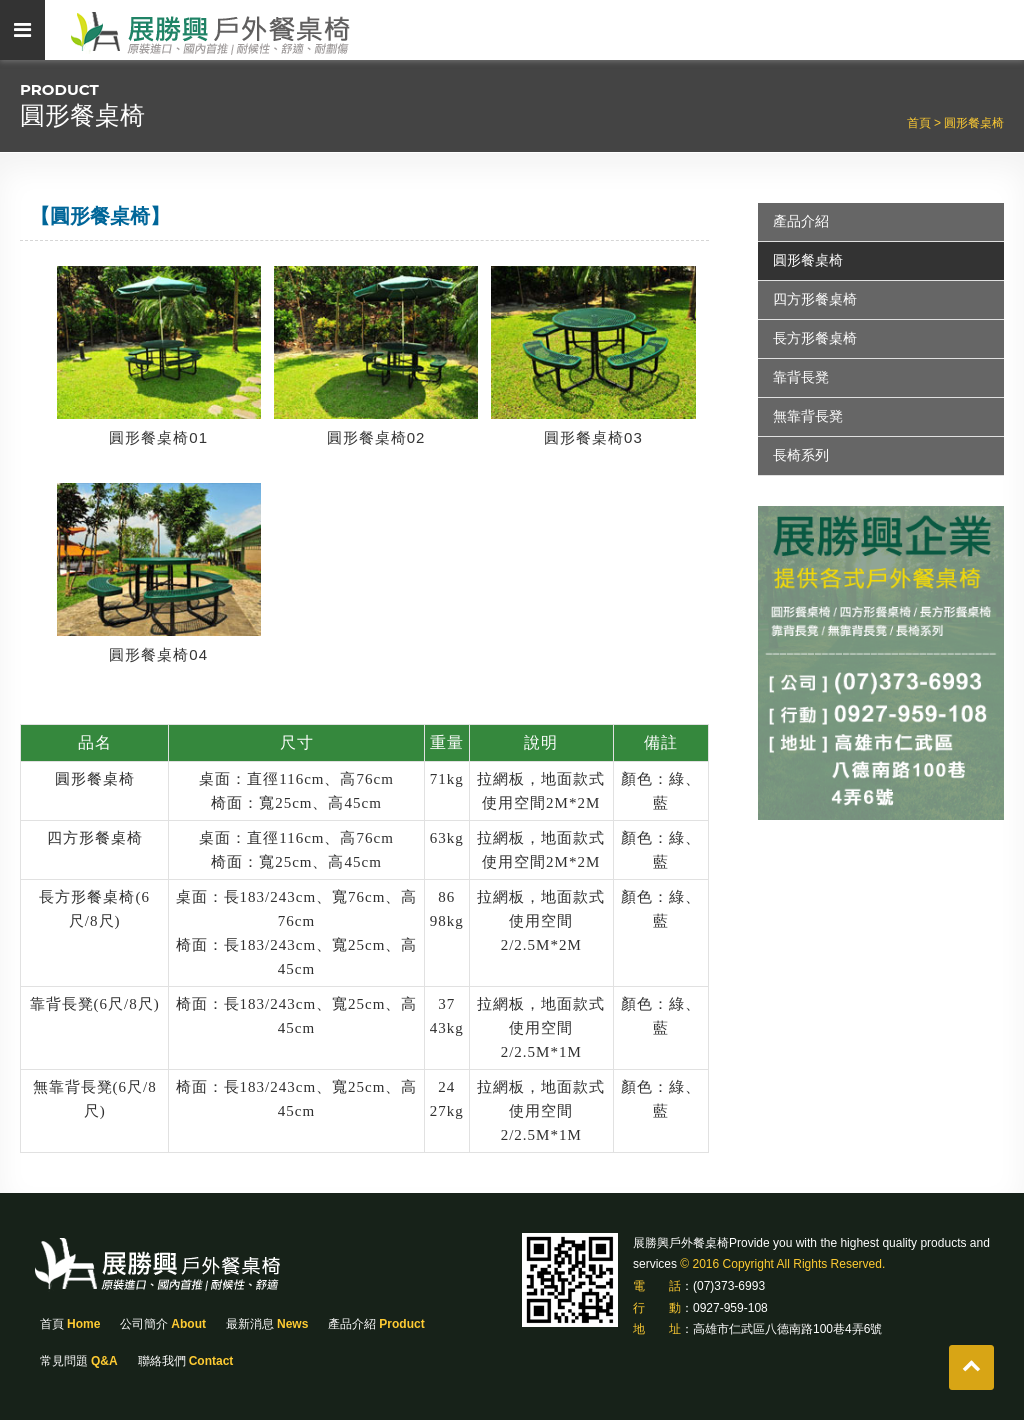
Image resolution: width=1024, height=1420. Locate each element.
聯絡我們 (186, 1361)
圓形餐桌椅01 (158, 437)
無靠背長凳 (808, 416)
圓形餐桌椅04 (158, 654)
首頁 (70, 1324)
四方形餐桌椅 (815, 299)
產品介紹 (801, 221)
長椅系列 (801, 455)
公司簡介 (163, 1324)
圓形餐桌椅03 (593, 437)
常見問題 (79, 1361)
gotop (971, 1367)
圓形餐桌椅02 (376, 437)
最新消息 (267, 1324)
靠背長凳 (801, 377)
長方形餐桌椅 (815, 338)
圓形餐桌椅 (974, 123)
